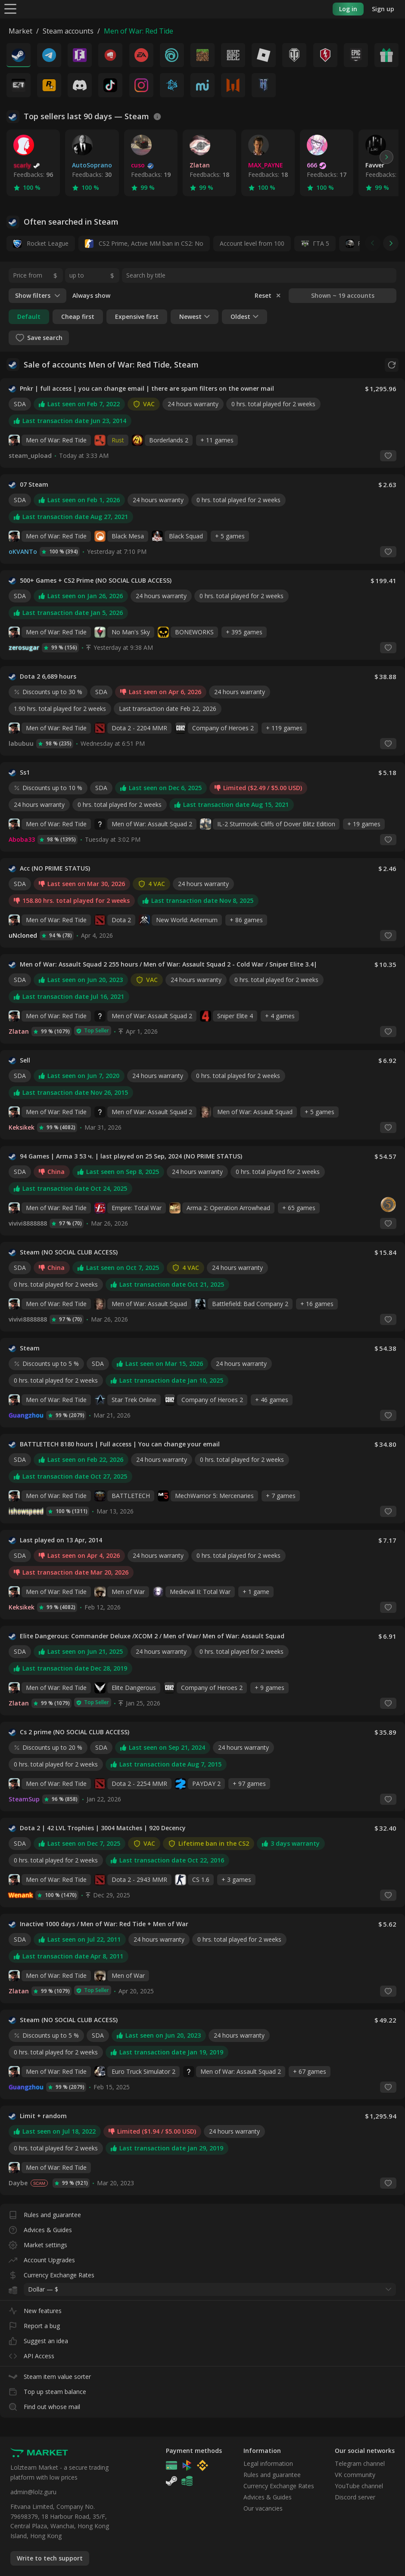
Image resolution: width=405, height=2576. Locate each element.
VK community (355, 2475)
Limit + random (43, 2116)
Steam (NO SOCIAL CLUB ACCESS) (69, 1252)
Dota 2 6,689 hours (48, 676)
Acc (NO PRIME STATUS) (55, 868)
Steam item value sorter (50, 2375)
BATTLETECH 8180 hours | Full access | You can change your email (120, 1444)
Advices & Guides (40, 2228)
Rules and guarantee (45, 2213)
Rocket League (41, 243)
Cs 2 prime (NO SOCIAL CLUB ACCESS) (74, 1732)
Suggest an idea (38, 2339)
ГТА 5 (321, 243)
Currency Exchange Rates (51, 2273)
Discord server (355, 2497)
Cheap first (77, 316)
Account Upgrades (42, 2258)
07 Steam (34, 484)
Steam (30, 1348)
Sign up (383, 9)
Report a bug (34, 2324)
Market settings (38, 2243)
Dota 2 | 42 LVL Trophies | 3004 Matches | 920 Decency (103, 1828)
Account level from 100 (252, 243)
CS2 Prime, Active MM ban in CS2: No (144, 243)
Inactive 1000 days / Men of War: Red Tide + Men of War (104, 1924)
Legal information (268, 2463)
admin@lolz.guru (33, 2492)
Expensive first (137, 316)
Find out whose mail (44, 2405)
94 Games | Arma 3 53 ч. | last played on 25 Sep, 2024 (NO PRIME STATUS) (131, 1156)
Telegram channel (360, 2463)
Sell (25, 1060)
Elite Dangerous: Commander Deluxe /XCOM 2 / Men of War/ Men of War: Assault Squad (152, 1636)
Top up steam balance (47, 2390)
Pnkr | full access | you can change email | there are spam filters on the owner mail (147, 388)
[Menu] (10, 8)
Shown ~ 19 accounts (342, 295)
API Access (31, 2354)
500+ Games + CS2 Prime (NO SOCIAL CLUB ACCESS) (95, 580)
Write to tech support (50, 2558)
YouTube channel (359, 2486)
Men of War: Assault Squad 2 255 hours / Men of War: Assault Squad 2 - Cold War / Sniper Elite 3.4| (168, 964)
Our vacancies (263, 2508)
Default (28, 316)
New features (35, 2309)
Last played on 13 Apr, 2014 (61, 1540)
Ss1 (25, 772)
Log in (348, 9)
